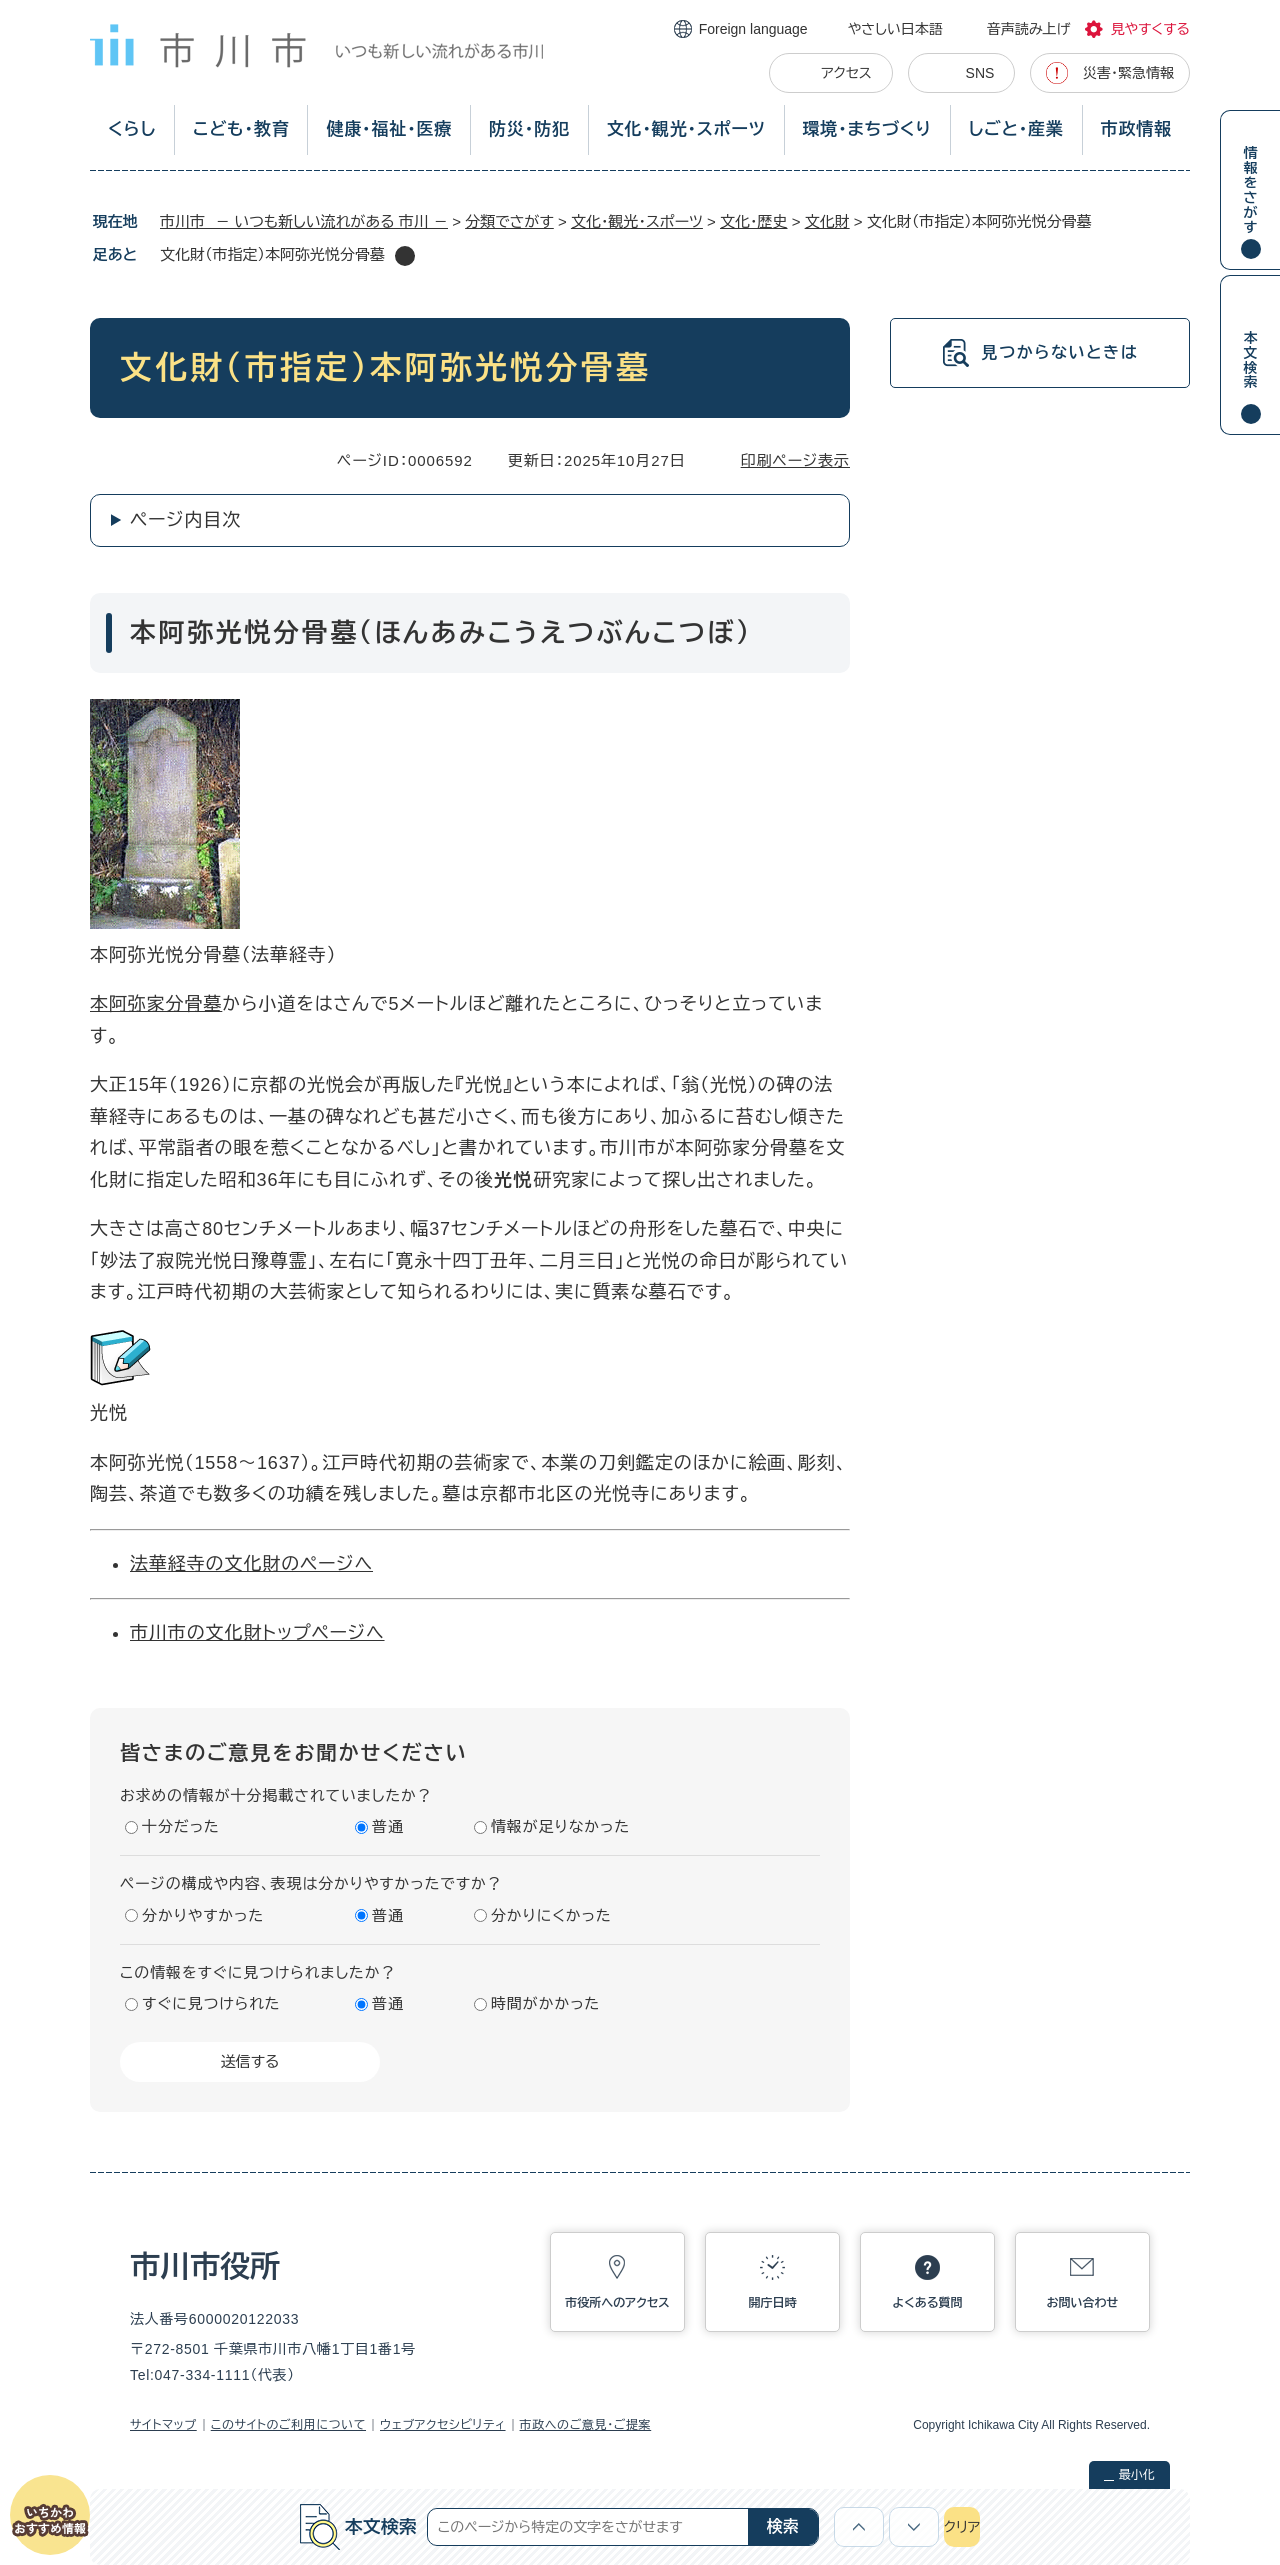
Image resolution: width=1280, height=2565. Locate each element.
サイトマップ (163, 2425)
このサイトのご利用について (288, 2425)
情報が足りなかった (560, 1826)
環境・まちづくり (866, 129)
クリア (962, 2527)
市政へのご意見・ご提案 (586, 2425)
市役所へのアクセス (617, 2303)
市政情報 (1136, 129)
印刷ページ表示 (795, 460)
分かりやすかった (203, 1915)
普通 (388, 1826)
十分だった (181, 1826)
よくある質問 (928, 2303)
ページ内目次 (185, 520)
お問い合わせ (1083, 2303)
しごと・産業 (1016, 129)
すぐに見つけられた (211, 2003)
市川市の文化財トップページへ (257, 1633)
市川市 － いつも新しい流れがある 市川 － (304, 221)
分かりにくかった (551, 1915)
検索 (783, 2526)
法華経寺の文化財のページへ (251, 1564)
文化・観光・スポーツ (686, 129)
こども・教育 (241, 129)
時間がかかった (545, 2003)
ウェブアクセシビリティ (443, 2425)
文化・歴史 (754, 221)
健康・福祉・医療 (389, 129)
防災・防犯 (529, 129)
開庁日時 (773, 2303)
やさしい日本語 (895, 29)
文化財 (827, 221)
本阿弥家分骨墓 (156, 1004)
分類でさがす (509, 221)
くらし (132, 129)
